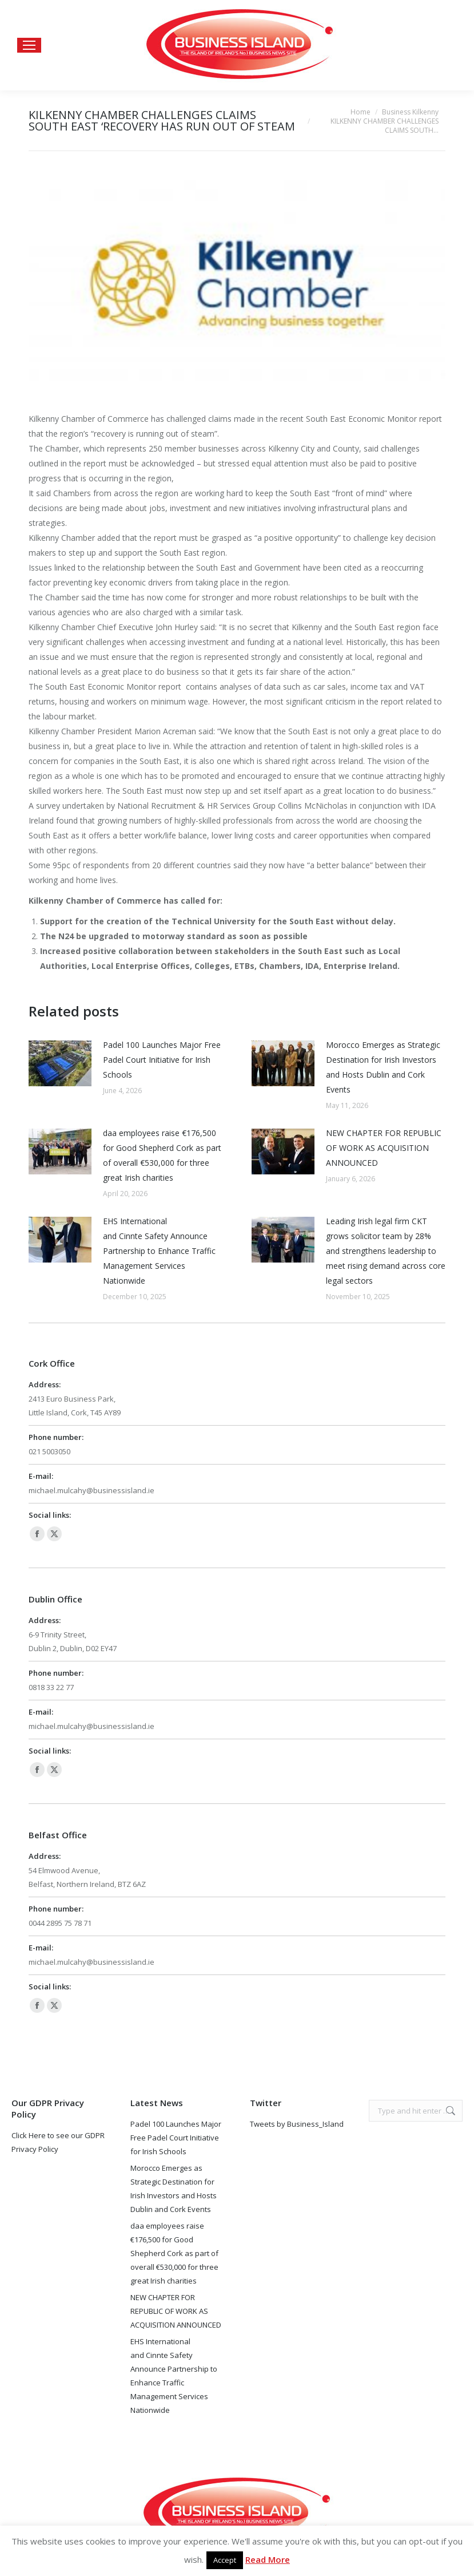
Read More (267, 2559)
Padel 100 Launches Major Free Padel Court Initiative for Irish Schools (162, 1059)
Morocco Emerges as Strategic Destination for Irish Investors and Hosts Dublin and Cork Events (383, 1067)
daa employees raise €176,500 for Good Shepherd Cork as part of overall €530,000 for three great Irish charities (162, 1155)
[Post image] (60, 1063)
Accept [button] (224, 2560)
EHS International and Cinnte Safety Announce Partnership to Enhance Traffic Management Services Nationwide (159, 1251)
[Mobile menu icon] (29, 45)
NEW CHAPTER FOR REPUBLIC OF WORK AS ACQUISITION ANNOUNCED (383, 1147)
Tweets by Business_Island (297, 2124)
